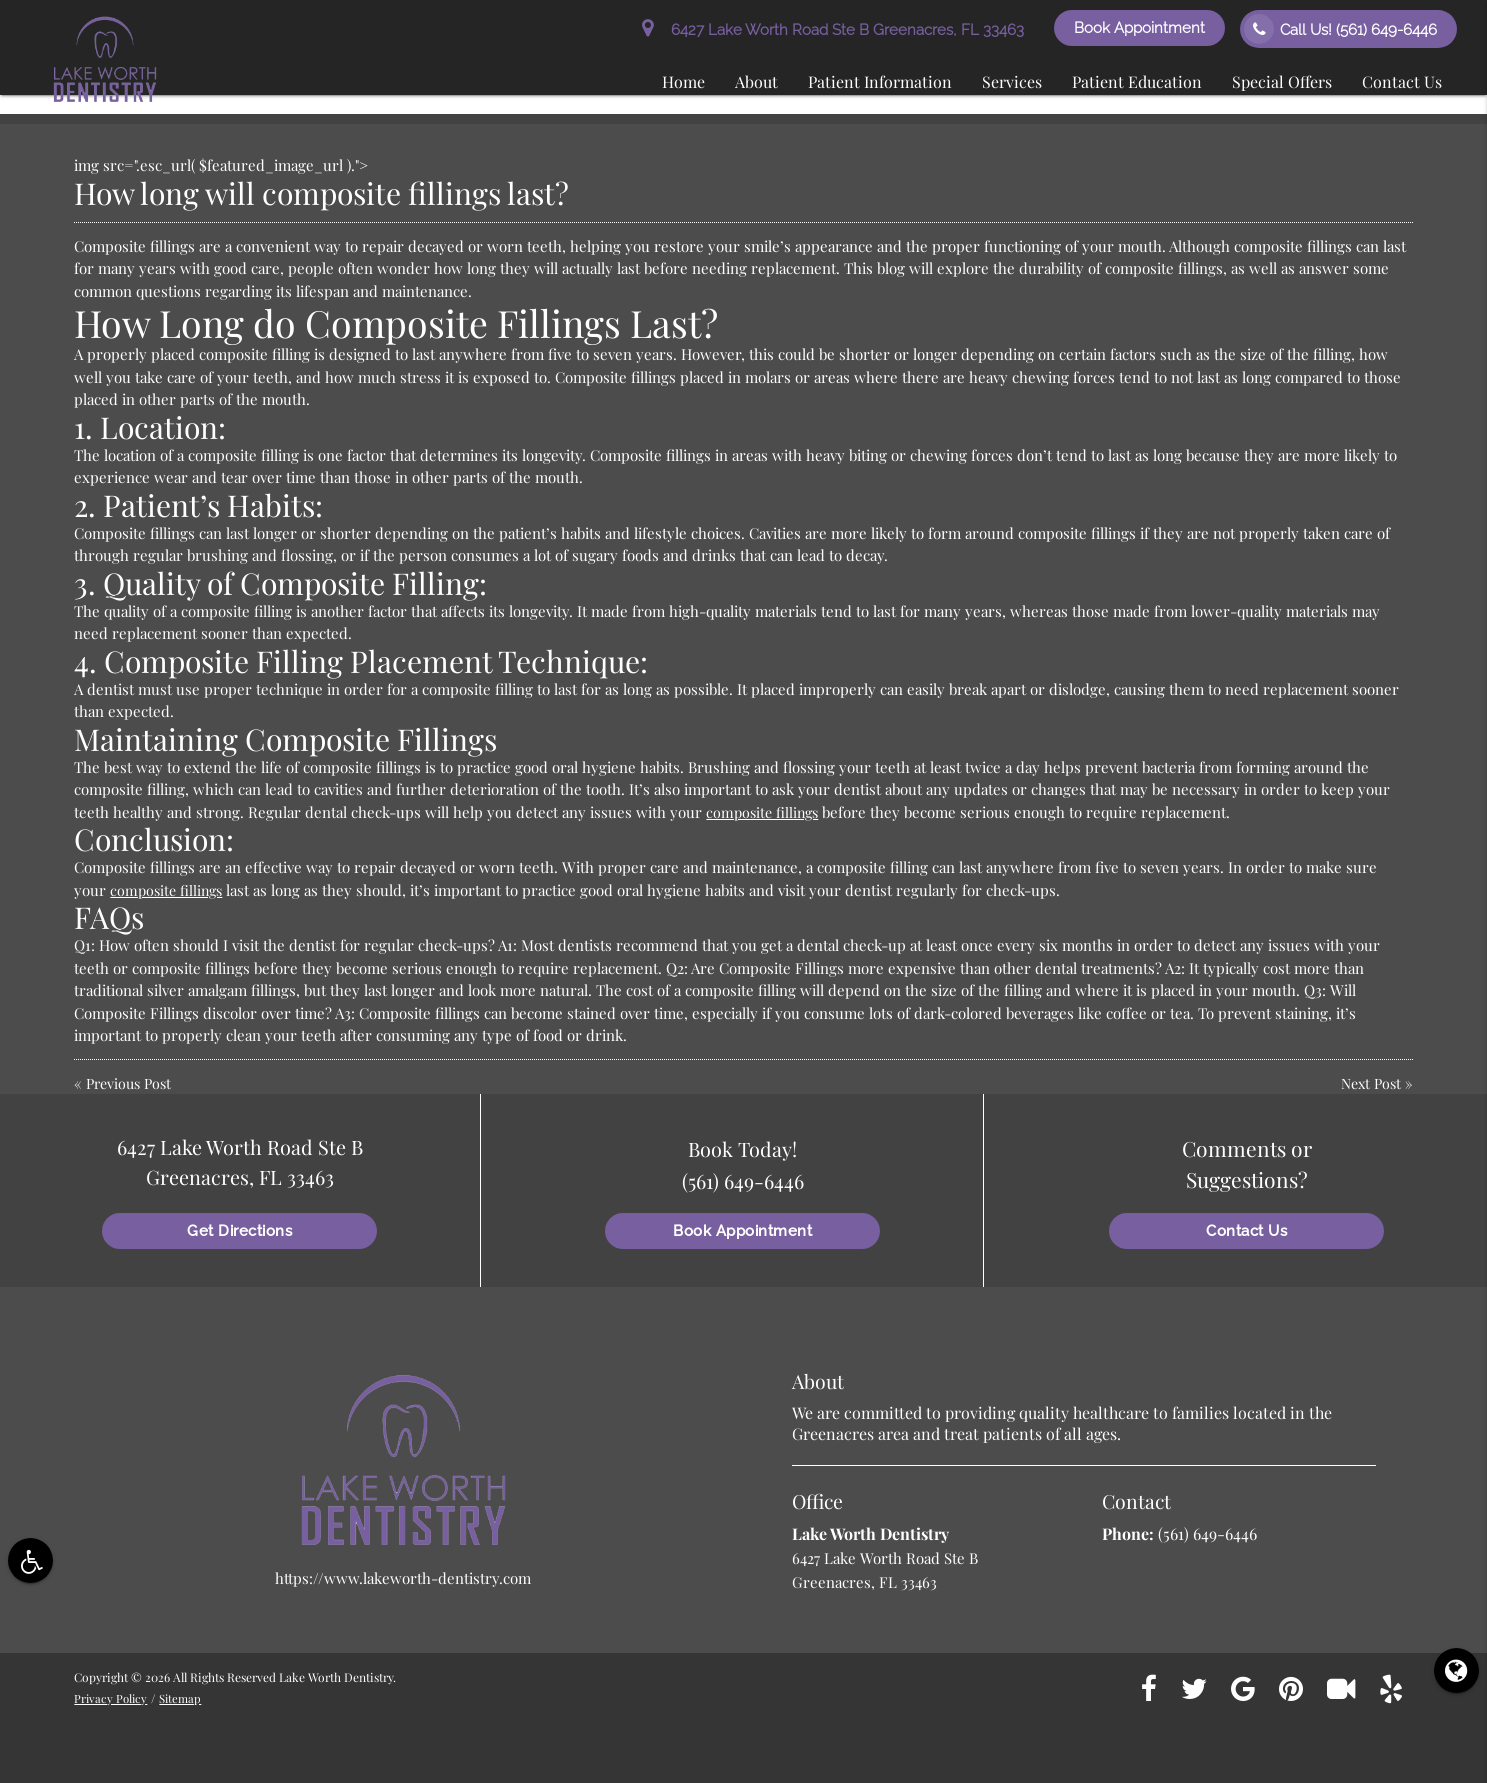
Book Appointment (1139, 28)
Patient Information (880, 81)
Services (1012, 81)
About (756, 81)
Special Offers (1282, 81)
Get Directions (239, 1231)
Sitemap (184, 1698)
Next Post (1368, 1083)
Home (683, 81)
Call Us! (1340, 29)
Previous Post (132, 1083)
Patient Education (1137, 81)
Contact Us (1402, 81)
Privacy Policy (112, 1698)
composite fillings (765, 812)
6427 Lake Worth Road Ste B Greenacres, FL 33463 (833, 30)
